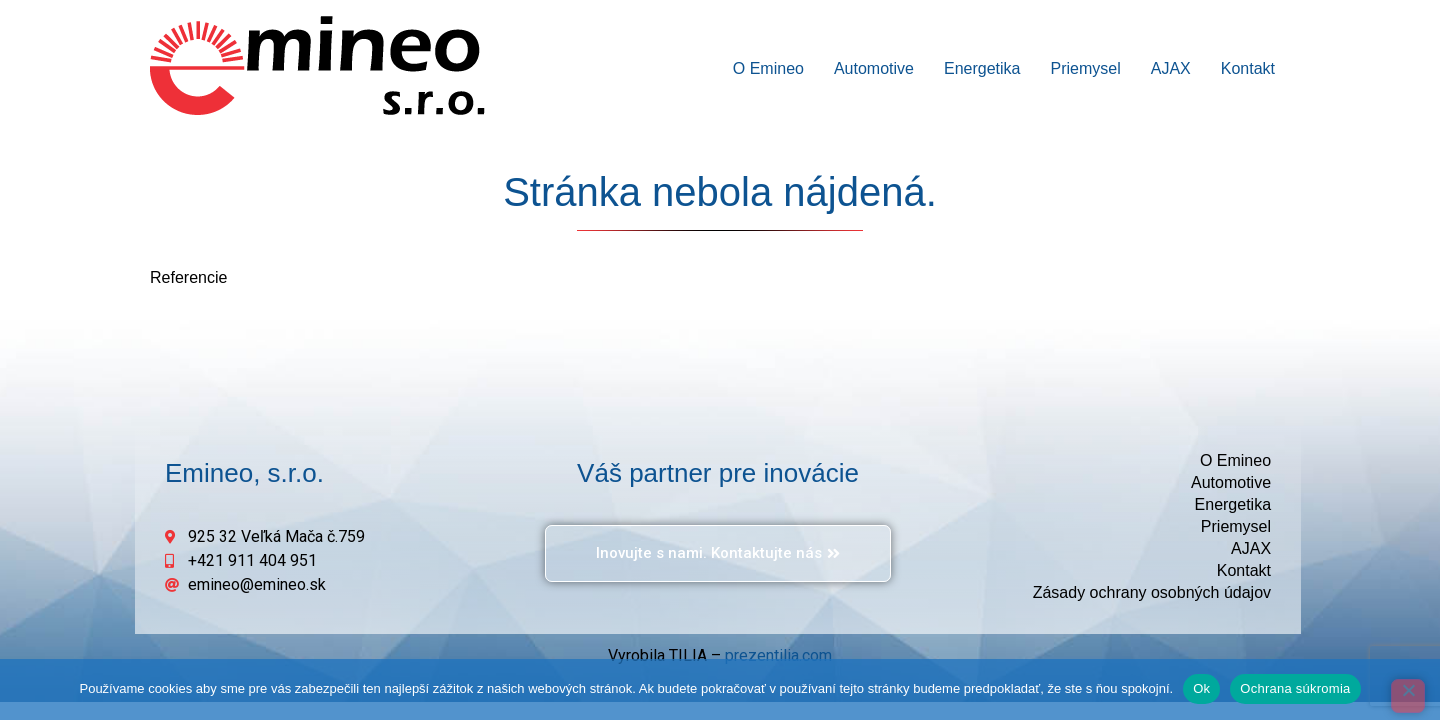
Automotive (874, 68)
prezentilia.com (778, 655)
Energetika (982, 68)
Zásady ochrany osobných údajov (1152, 592)
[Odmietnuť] (1408, 696)
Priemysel (1085, 68)
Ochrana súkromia (1295, 688)
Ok (1201, 688)
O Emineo (768, 68)
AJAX (1171, 68)
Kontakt (1248, 68)
